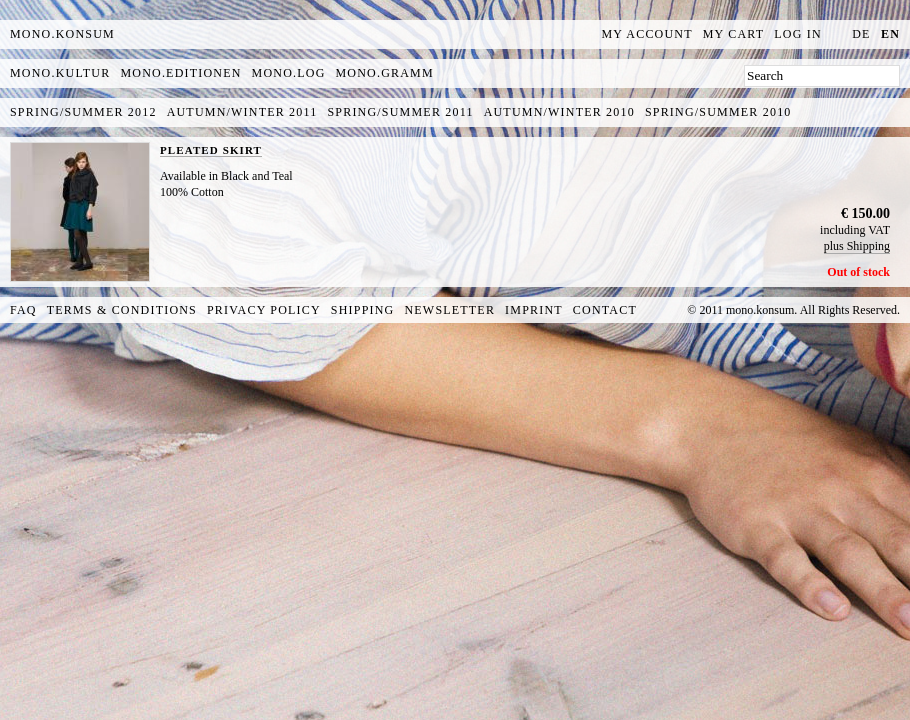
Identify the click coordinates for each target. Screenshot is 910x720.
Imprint (534, 310)
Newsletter (449, 310)
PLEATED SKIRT (211, 150)
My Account (647, 34)
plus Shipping (857, 246)
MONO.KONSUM (62, 34)
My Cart (734, 34)
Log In (798, 34)
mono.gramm (385, 73)
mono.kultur (60, 73)
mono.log (289, 73)
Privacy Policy (264, 310)
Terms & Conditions (122, 310)
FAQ (23, 310)
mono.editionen (180, 73)
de (861, 34)
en (890, 34)
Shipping (363, 310)
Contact (605, 310)
